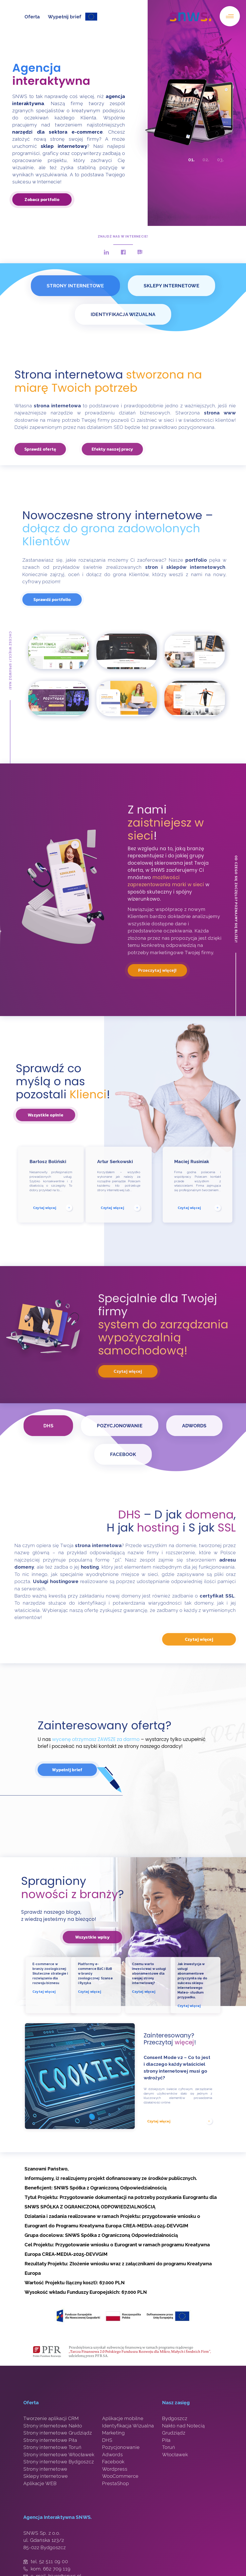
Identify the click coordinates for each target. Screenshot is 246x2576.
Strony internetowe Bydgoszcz (58, 2462)
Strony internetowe (75, 299)
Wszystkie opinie (45, 1129)
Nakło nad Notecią (183, 2426)
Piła (166, 2440)
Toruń (168, 2447)
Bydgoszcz (174, 2418)
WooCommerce (120, 2476)
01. (191, 159)
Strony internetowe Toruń (52, 2447)
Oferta (32, 17)
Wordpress (114, 2469)
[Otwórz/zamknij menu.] (230, 16)
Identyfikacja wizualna (123, 328)
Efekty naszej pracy (126, 449)
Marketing (113, 2433)
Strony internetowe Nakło (52, 2426)
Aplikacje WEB (39, 2483)
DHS (48, 1439)
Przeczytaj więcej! (171, 970)
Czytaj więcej (141, 1371)
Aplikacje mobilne (122, 2418)
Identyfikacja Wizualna (128, 2426)
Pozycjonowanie (119, 1439)
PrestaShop (115, 2483)
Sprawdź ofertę (54, 449)
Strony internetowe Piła (50, 2440)
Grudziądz (173, 2433)
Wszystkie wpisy (79, 1937)
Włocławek (175, 2454)
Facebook (123, 1468)
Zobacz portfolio (42, 199)
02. (205, 159)
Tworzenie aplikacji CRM (51, 2418)
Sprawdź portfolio (38, 599)
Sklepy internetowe (171, 299)
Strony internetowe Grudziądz (57, 2433)
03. (220, 159)
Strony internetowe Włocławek (58, 2454)
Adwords (194, 1439)
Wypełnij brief (64, 17)
